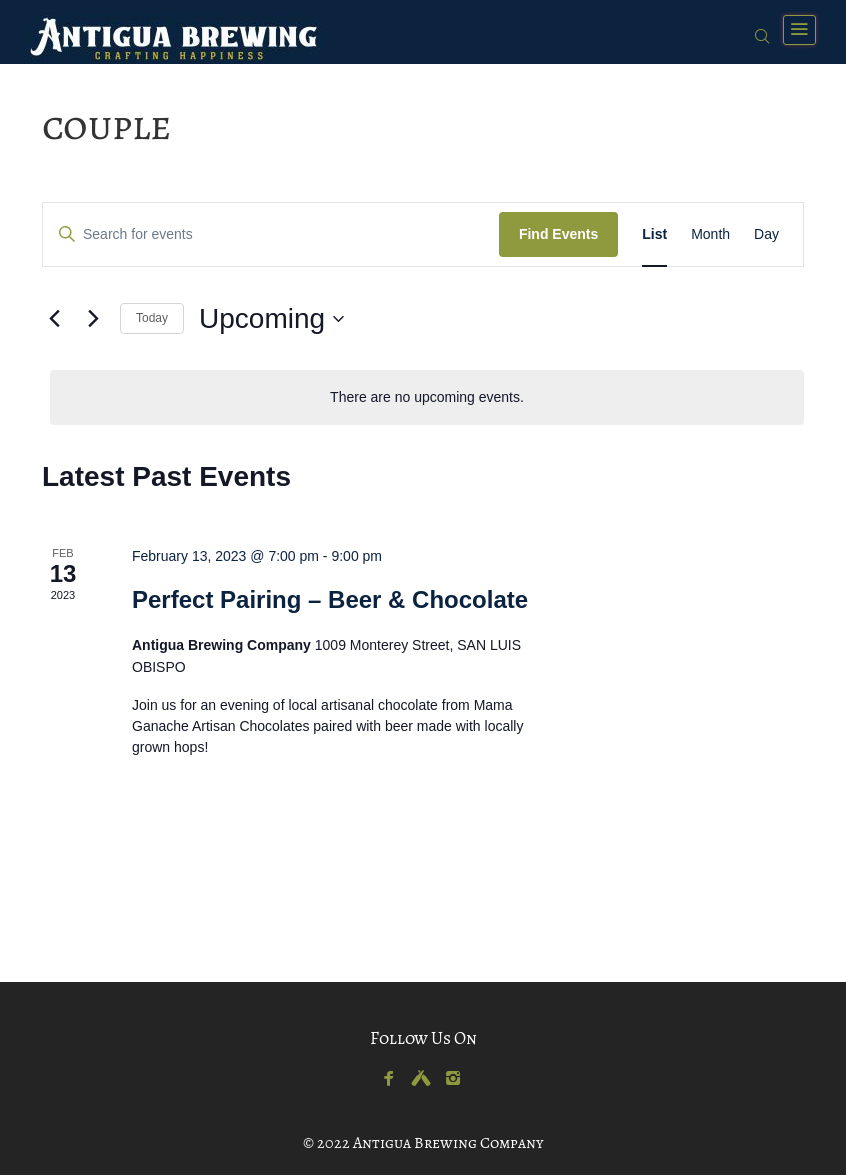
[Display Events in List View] (654, 234)
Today (152, 318)
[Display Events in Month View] (710, 234)
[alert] (427, 397)
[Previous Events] (54, 319)
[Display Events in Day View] (766, 234)
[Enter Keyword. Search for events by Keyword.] (271, 234)
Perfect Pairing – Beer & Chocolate (330, 599)
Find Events (558, 234)
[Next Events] (93, 319)
